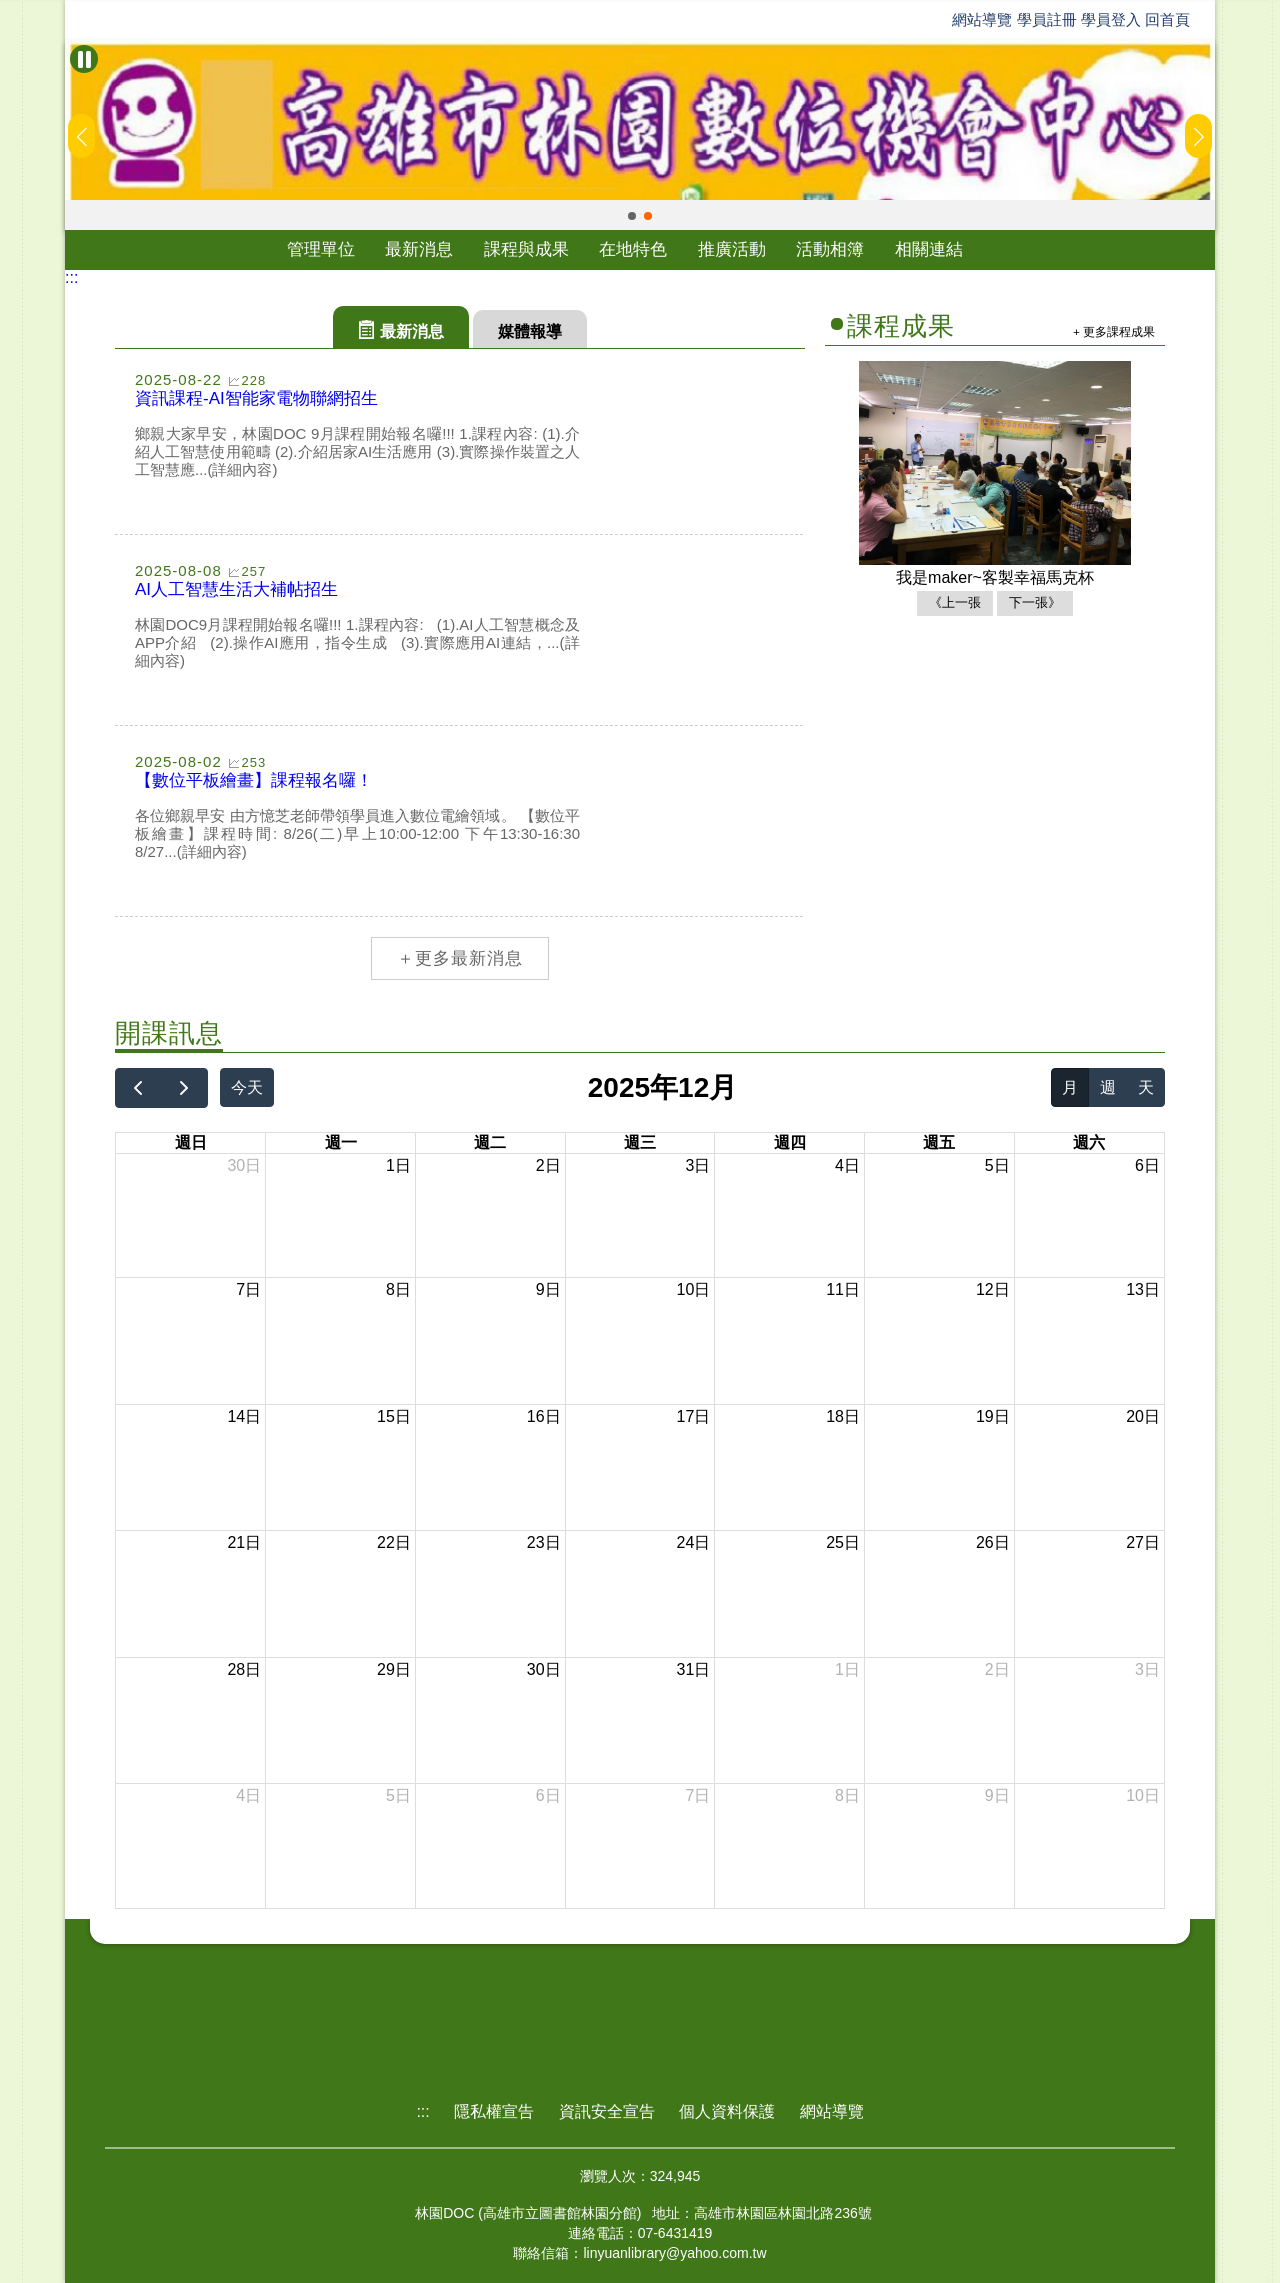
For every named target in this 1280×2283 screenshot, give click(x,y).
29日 (394, 1669)
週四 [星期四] (790, 1142)
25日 (843, 1542)
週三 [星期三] (640, 1142)
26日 (993, 1542)
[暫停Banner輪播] (84, 59)
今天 (247, 1087)
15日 (394, 1416)
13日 (1143, 1289)
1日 (398, 1165)
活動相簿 (830, 249)
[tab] (401, 327)
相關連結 (929, 249)
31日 (694, 1669)
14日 (244, 1416)
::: (71, 277)
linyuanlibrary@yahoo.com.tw (674, 2253)
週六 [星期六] (1089, 1142)
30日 (244, 1165)
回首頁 (1167, 19)
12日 (993, 1289)
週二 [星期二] (490, 1142)
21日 (244, 1542)
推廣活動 (732, 249)
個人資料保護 (727, 2111)
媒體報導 (530, 331)
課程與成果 (526, 249)
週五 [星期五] (939, 1142)
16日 (544, 1416)
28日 (244, 1669)
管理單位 (321, 249)
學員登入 (1111, 19)
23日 (544, 1542)
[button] (632, 216)
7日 (248, 1289)
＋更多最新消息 (460, 958)
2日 (548, 1165)
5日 (997, 1165)
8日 (398, 1289)
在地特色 (633, 249)
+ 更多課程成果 (1114, 331)
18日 (843, 1416)
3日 (697, 1165)
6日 (1147, 1165)
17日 (694, 1416)
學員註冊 (1047, 19)
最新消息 (419, 249)
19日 (993, 1416)
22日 (394, 1542)
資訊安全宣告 (607, 2111)
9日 (548, 1289)
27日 (1143, 1542)
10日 (694, 1289)
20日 (1143, 1416)
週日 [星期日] (191, 1142)
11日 (843, 1289)
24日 (694, 1542)
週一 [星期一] (341, 1142)
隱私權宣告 (494, 2111)
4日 (847, 1165)
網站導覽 (982, 19)
